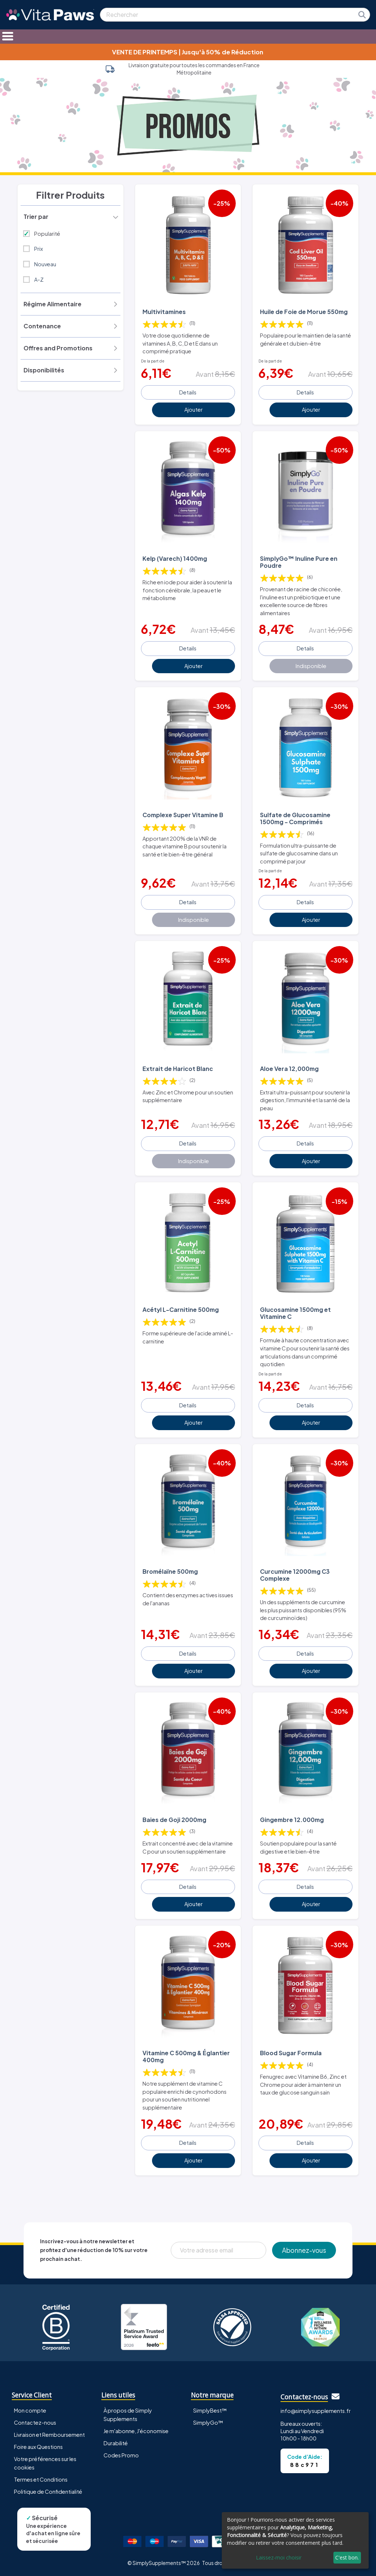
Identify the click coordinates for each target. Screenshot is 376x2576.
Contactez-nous (35, 2422)
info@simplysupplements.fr (316, 2410)
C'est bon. (347, 2557)
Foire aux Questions (38, 2446)
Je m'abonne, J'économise (136, 2431)
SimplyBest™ (210, 2410)
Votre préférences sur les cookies (45, 2463)
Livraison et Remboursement (49, 2434)
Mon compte (30, 2410)
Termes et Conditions (41, 2479)
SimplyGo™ (208, 2422)
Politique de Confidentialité (48, 2491)
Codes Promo (121, 2455)
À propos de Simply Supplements (128, 2414)
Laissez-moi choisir (278, 2557)
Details (187, 392)
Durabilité (116, 2443)
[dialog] (295, 2540)
